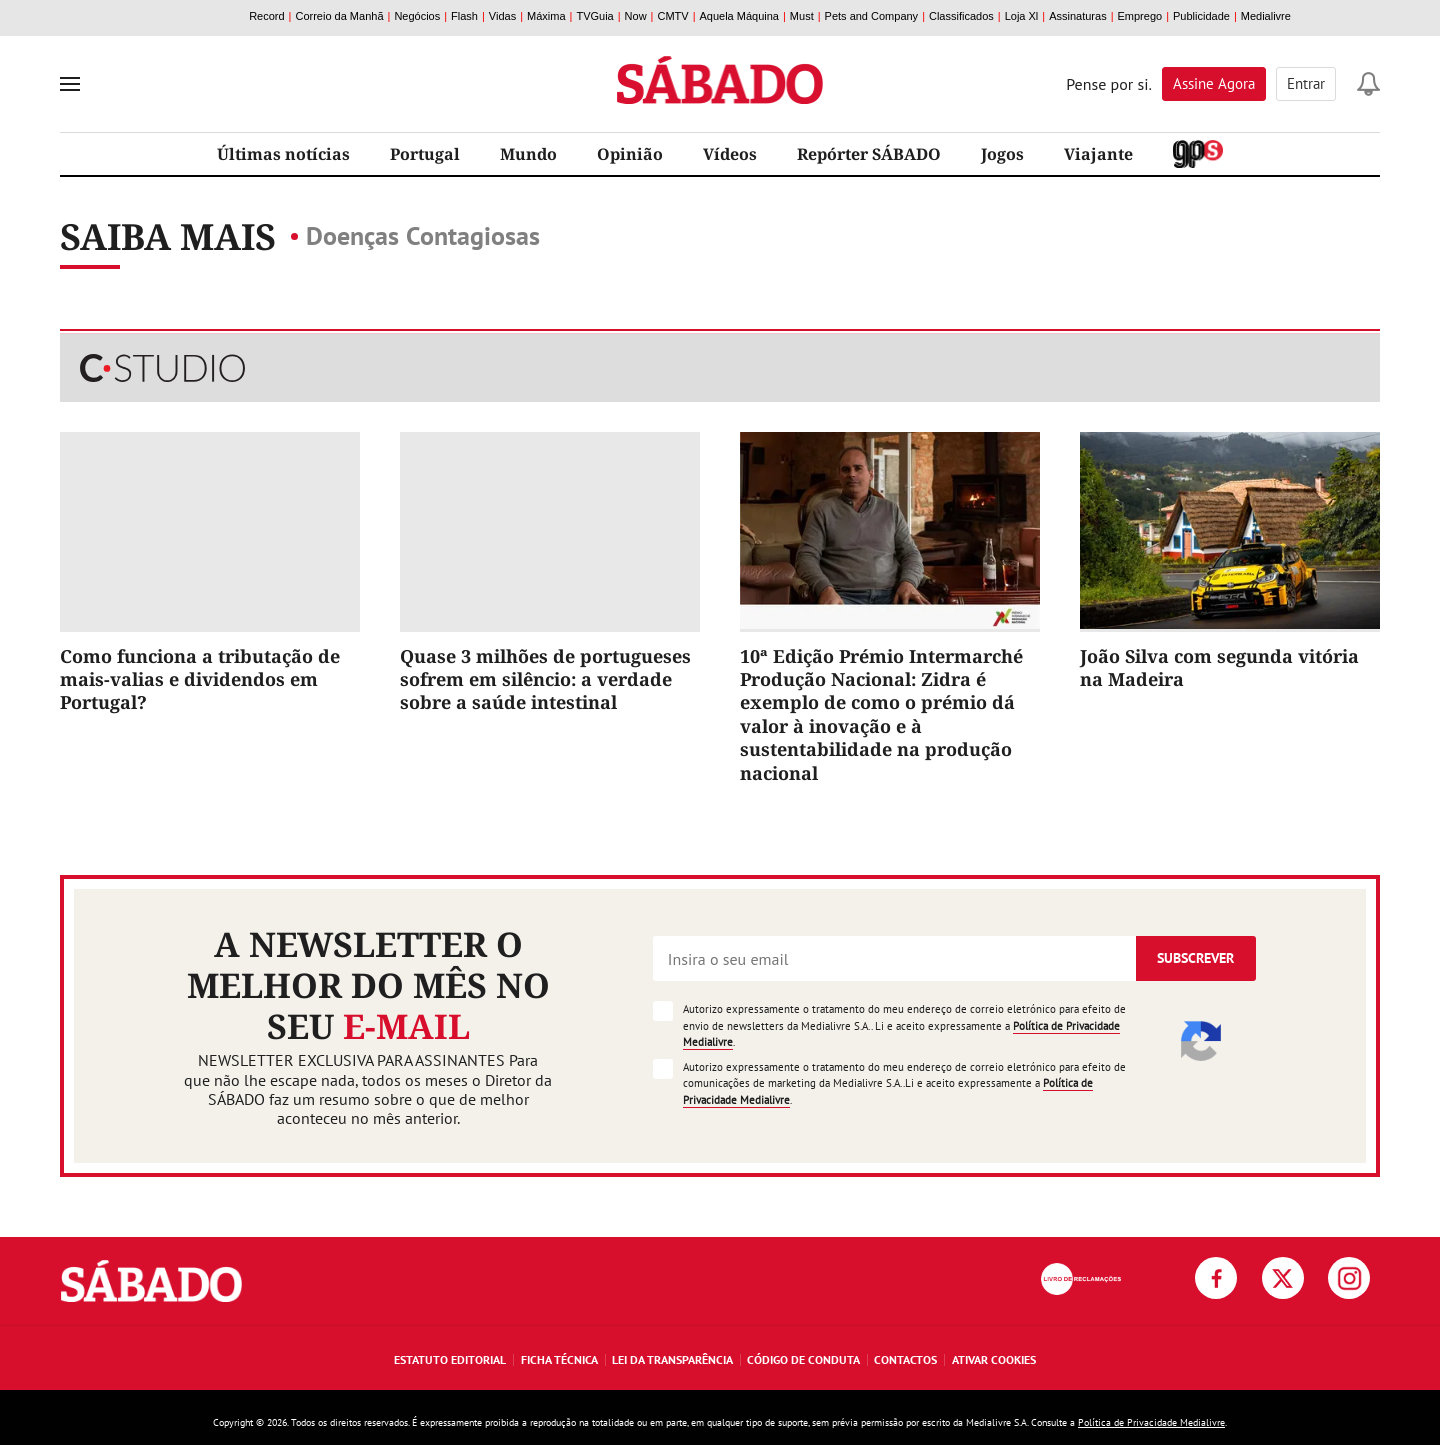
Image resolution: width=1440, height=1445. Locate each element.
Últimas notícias (283, 154)
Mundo (528, 154)
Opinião (630, 154)
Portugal (425, 154)
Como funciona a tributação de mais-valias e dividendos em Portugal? (200, 679)
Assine (1214, 83)
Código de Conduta (803, 1359)
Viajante (1098, 154)
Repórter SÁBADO (869, 154)
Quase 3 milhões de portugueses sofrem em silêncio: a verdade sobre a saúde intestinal (545, 679)
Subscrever (1195, 958)
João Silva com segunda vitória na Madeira (1219, 667)
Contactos (905, 1359)
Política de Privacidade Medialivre (1151, 1422)
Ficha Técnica (559, 1359)
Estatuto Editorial (450, 1359)
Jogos (1002, 154)
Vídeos (730, 154)
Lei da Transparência (672, 1359)
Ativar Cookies (994, 1359)
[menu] (70, 84)
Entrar (1306, 83)
